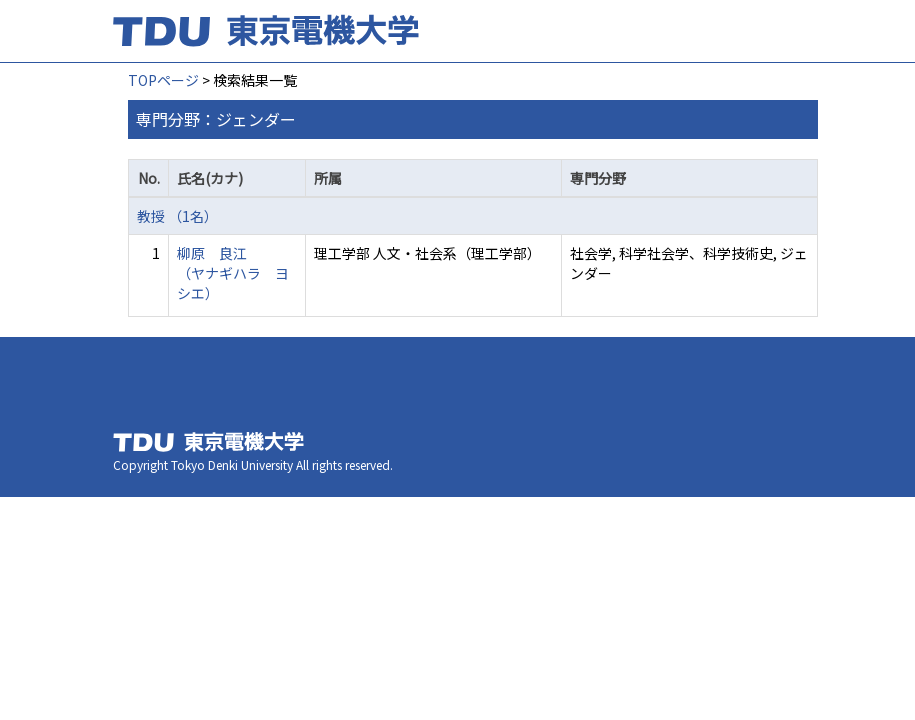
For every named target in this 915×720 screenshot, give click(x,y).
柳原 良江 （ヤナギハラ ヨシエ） (233, 273)
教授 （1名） (177, 216)
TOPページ (163, 80)
